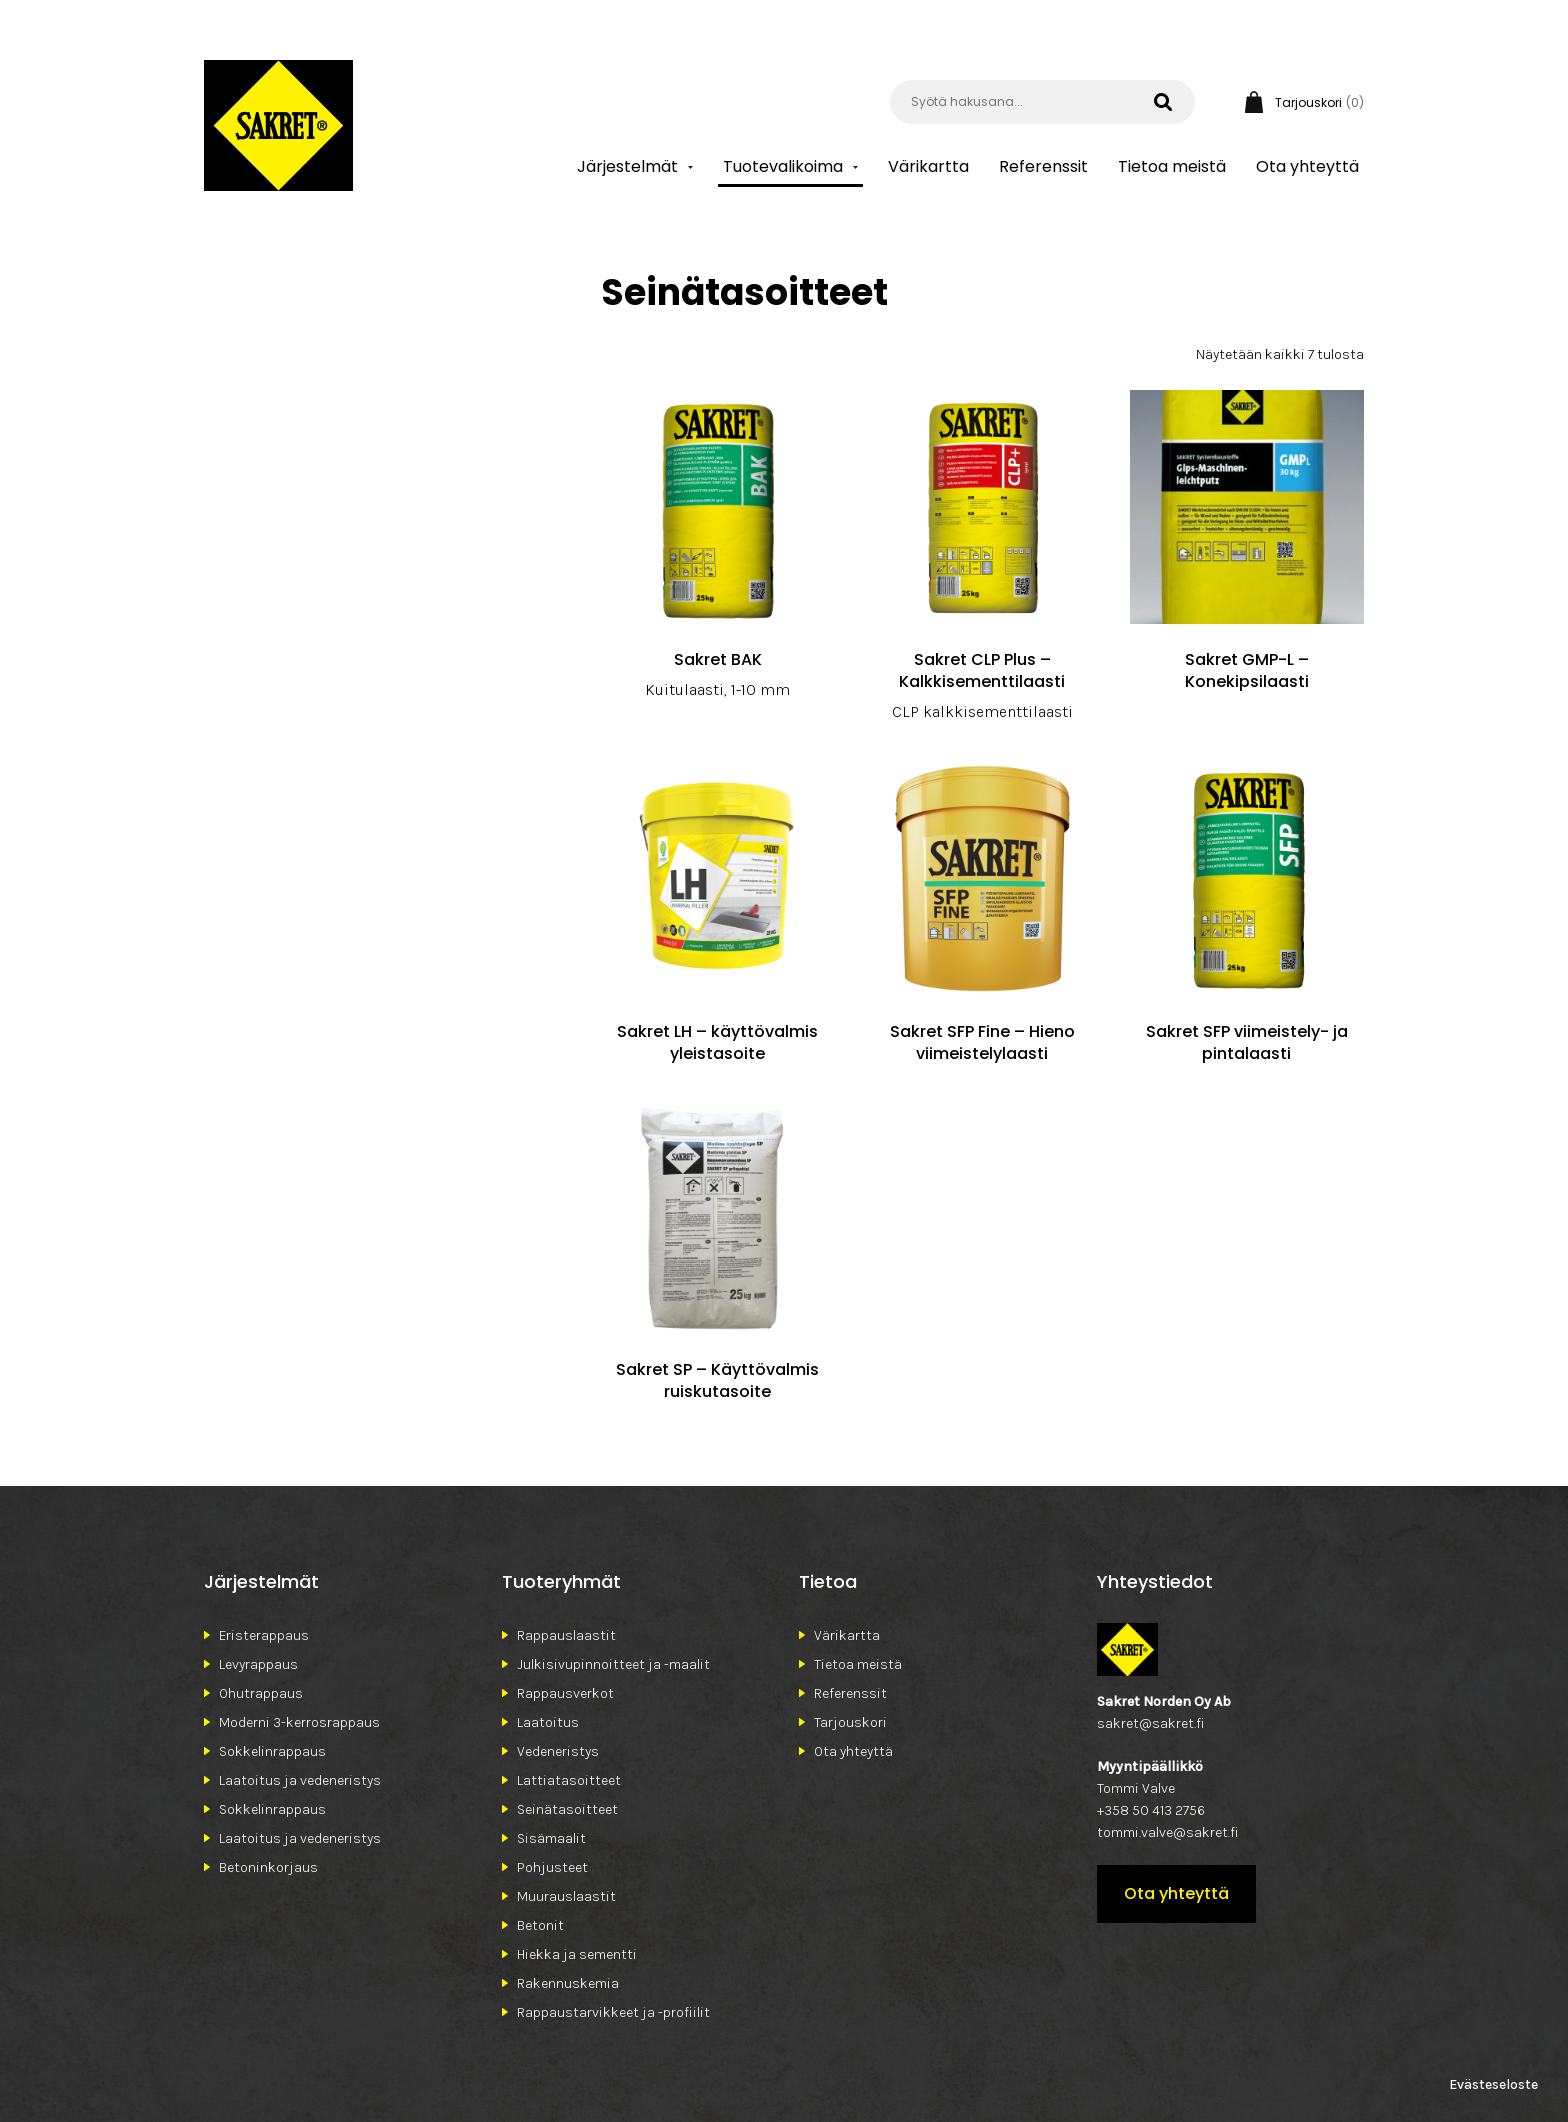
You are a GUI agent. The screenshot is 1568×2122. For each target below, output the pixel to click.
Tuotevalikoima (783, 166)
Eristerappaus (264, 1635)
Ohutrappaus (261, 1693)
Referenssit (1043, 166)
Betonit (540, 1925)
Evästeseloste (1493, 2084)
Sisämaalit (551, 1838)
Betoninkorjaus (268, 1867)
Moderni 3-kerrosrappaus (299, 1722)
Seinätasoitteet (567, 1809)
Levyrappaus (258, 1664)
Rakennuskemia (568, 1983)
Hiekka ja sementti (577, 1954)
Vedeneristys (558, 1751)
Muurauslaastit (566, 1896)
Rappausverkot (565, 1693)
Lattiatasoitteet (569, 1780)
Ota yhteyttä (1307, 166)
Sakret (278, 125)
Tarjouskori (850, 1722)
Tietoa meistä (1172, 166)
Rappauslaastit (566, 1635)
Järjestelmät (627, 166)
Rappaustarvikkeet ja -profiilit (613, 2012)
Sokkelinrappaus (272, 1751)
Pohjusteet (552, 1867)
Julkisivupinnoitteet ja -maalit (613, 1664)
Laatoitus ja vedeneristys (300, 1780)
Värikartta (928, 166)
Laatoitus (548, 1722)
